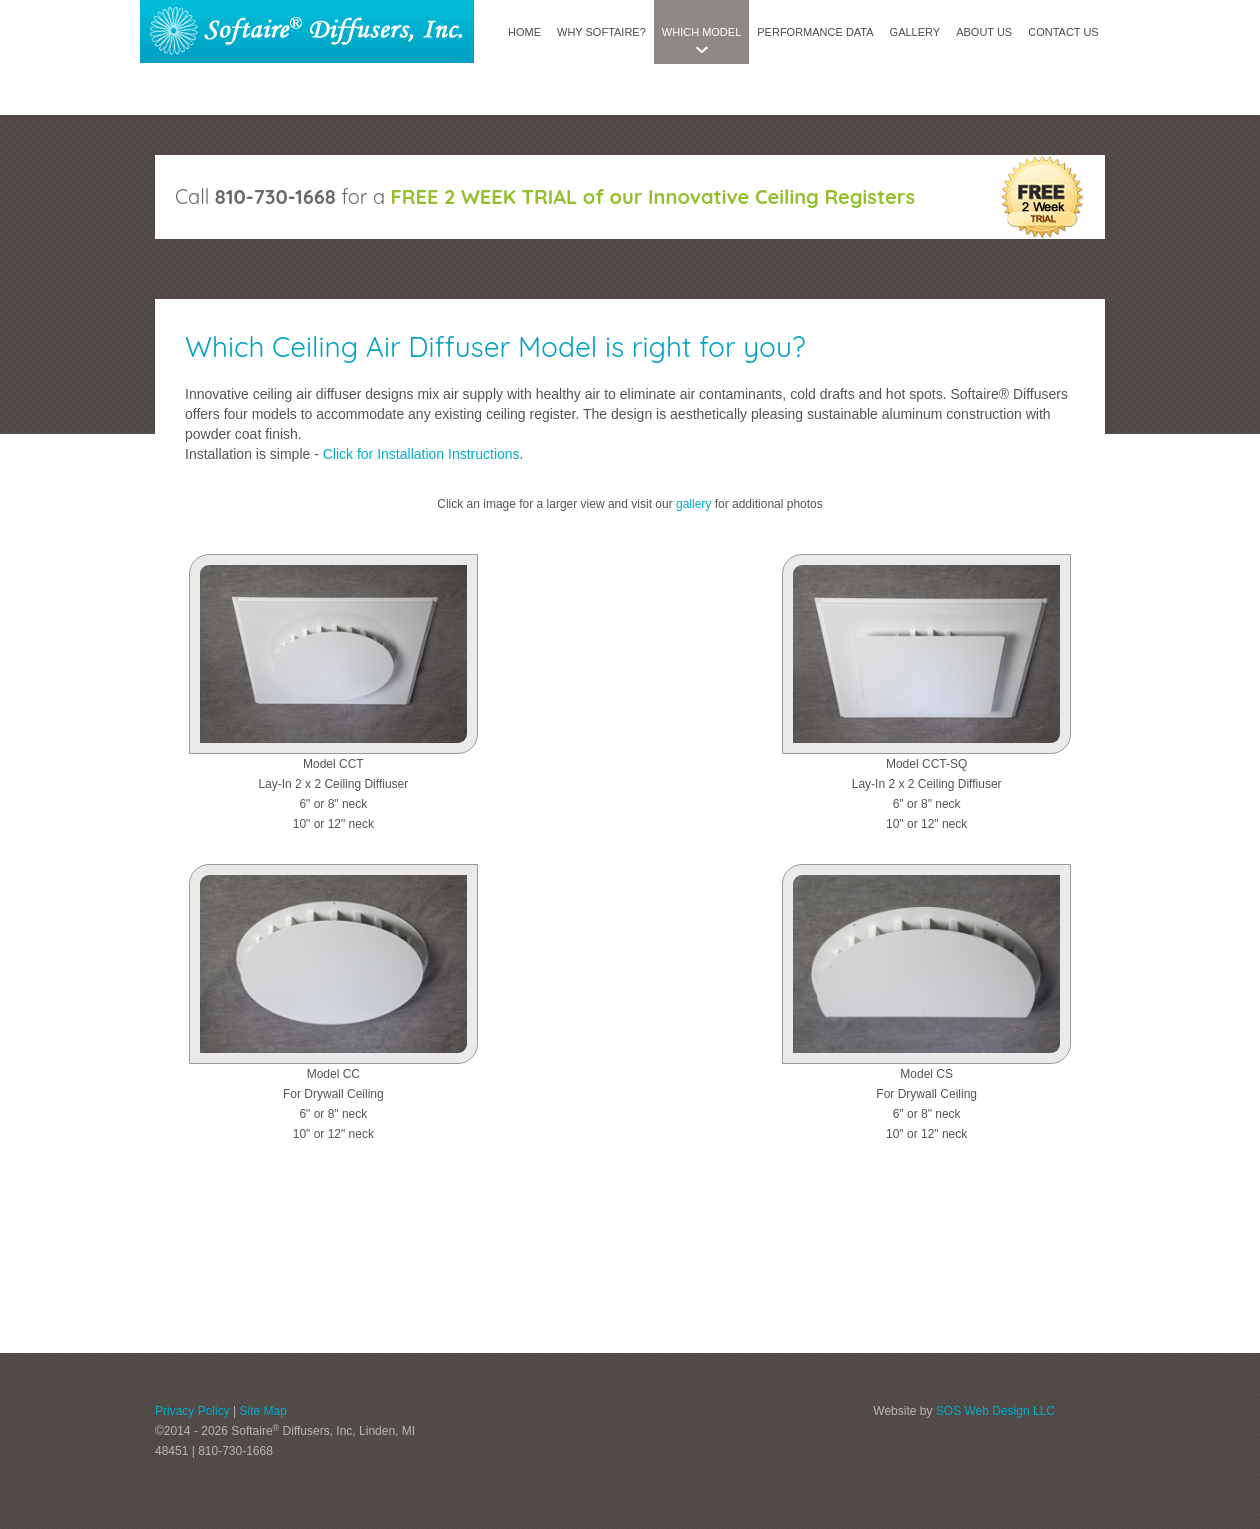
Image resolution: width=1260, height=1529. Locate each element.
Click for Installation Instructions (421, 454)
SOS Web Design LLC (995, 1411)
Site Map (262, 1411)
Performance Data (815, 32)
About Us (984, 32)
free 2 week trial (1041, 197)
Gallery (915, 32)
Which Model (701, 32)
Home (524, 32)
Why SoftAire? (601, 32)
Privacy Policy (192, 1411)
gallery (693, 504)
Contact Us (1063, 32)
